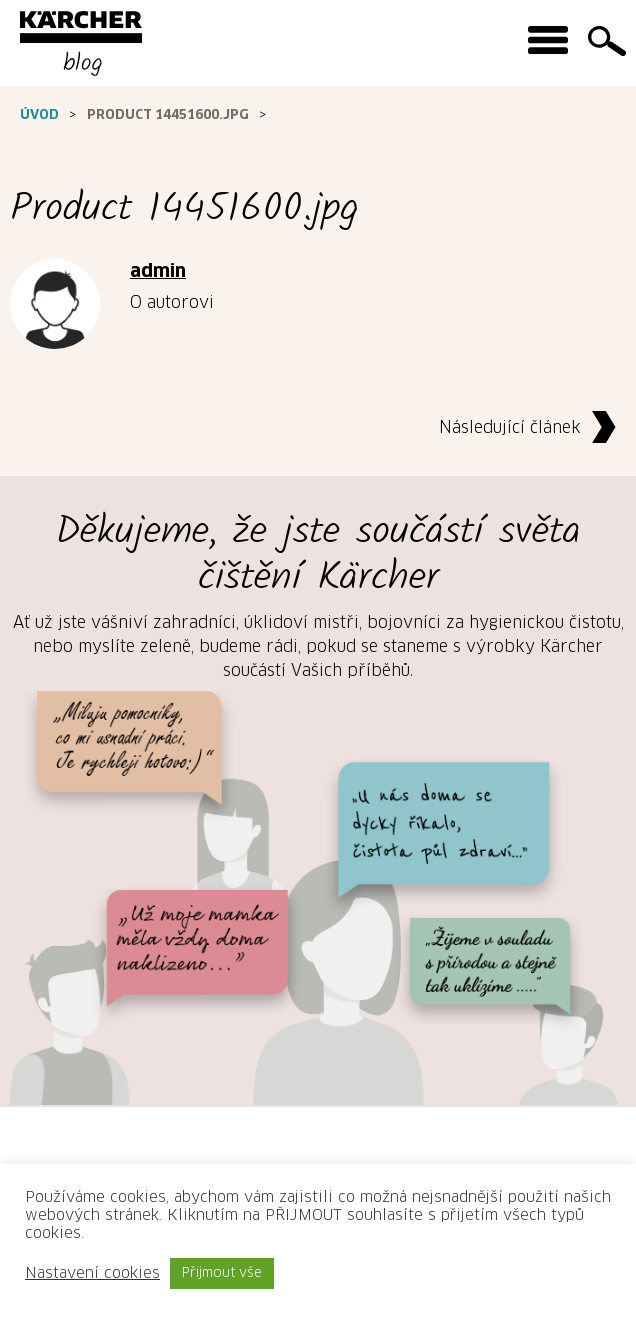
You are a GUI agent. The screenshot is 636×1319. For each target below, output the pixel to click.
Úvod (39, 115)
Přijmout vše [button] (222, 1273)
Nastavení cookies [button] (92, 1273)
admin (158, 272)
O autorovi (172, 303)
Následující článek (532, 428)
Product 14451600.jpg (168, 115)
